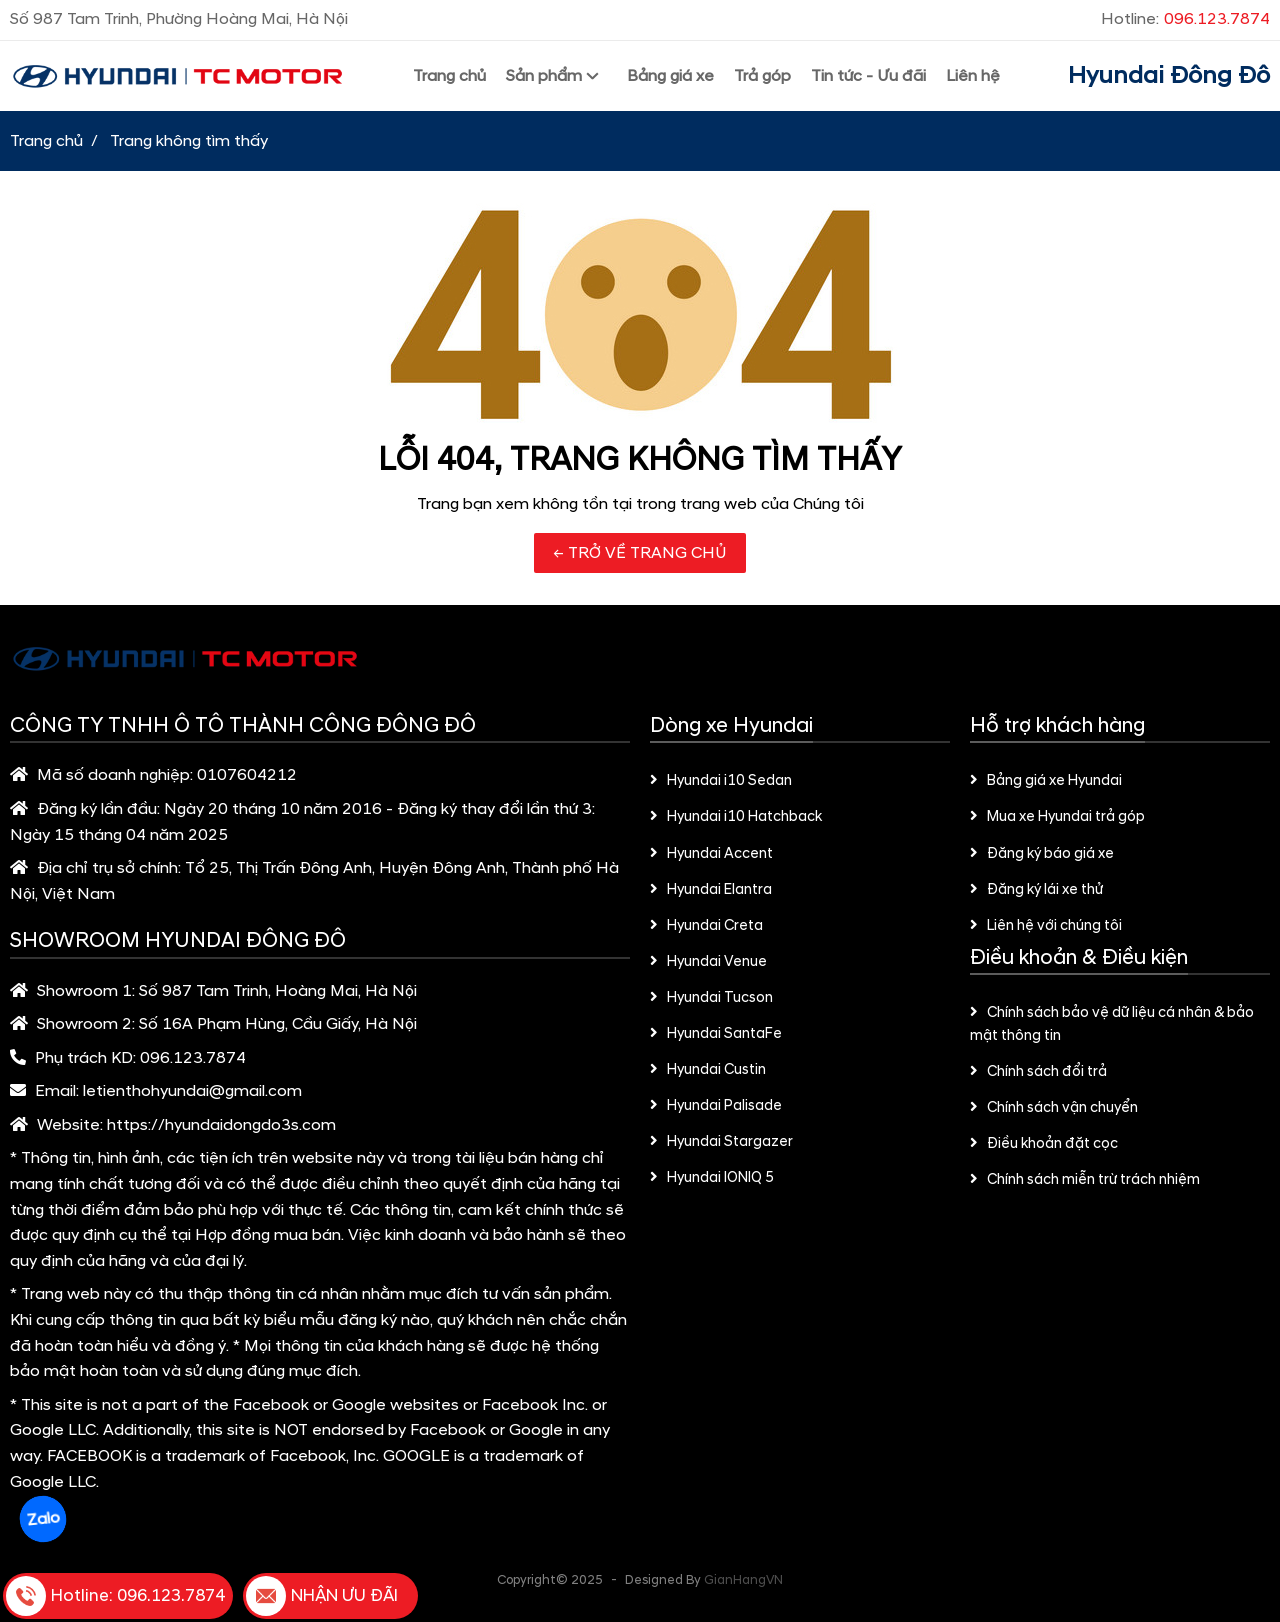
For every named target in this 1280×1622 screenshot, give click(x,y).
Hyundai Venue (708, 962)
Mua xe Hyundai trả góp (1057, 817)
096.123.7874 (193, 1058)
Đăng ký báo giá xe (1042, 854)
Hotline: (1185, 19)
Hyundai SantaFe (716, 1034)
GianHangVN (743, 1580)
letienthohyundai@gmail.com (192, 1091)
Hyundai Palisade (716, 1106)
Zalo (43, 1518)
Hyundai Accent (711, 854)
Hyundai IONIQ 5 (712, 1178)
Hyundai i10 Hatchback (736, 817)
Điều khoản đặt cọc (1044, 1144)
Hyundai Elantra (711, 890)
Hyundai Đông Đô (1169, 76)
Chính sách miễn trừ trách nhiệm (1085, 1180)
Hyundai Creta (706, 926)
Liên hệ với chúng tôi (1046, 926)
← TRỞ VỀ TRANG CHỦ (640, 553)
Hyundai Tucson (711, 998)
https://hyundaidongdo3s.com (221, 1125)
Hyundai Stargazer (721, 1142)
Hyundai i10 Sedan (721, 781)
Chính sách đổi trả (1038, 1072)
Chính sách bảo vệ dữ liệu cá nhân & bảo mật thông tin (1112, 1024)
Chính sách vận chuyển (1054, 1108)
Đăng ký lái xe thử (1036, 890)
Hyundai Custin (708, 1070)
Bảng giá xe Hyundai (1046, 781)
